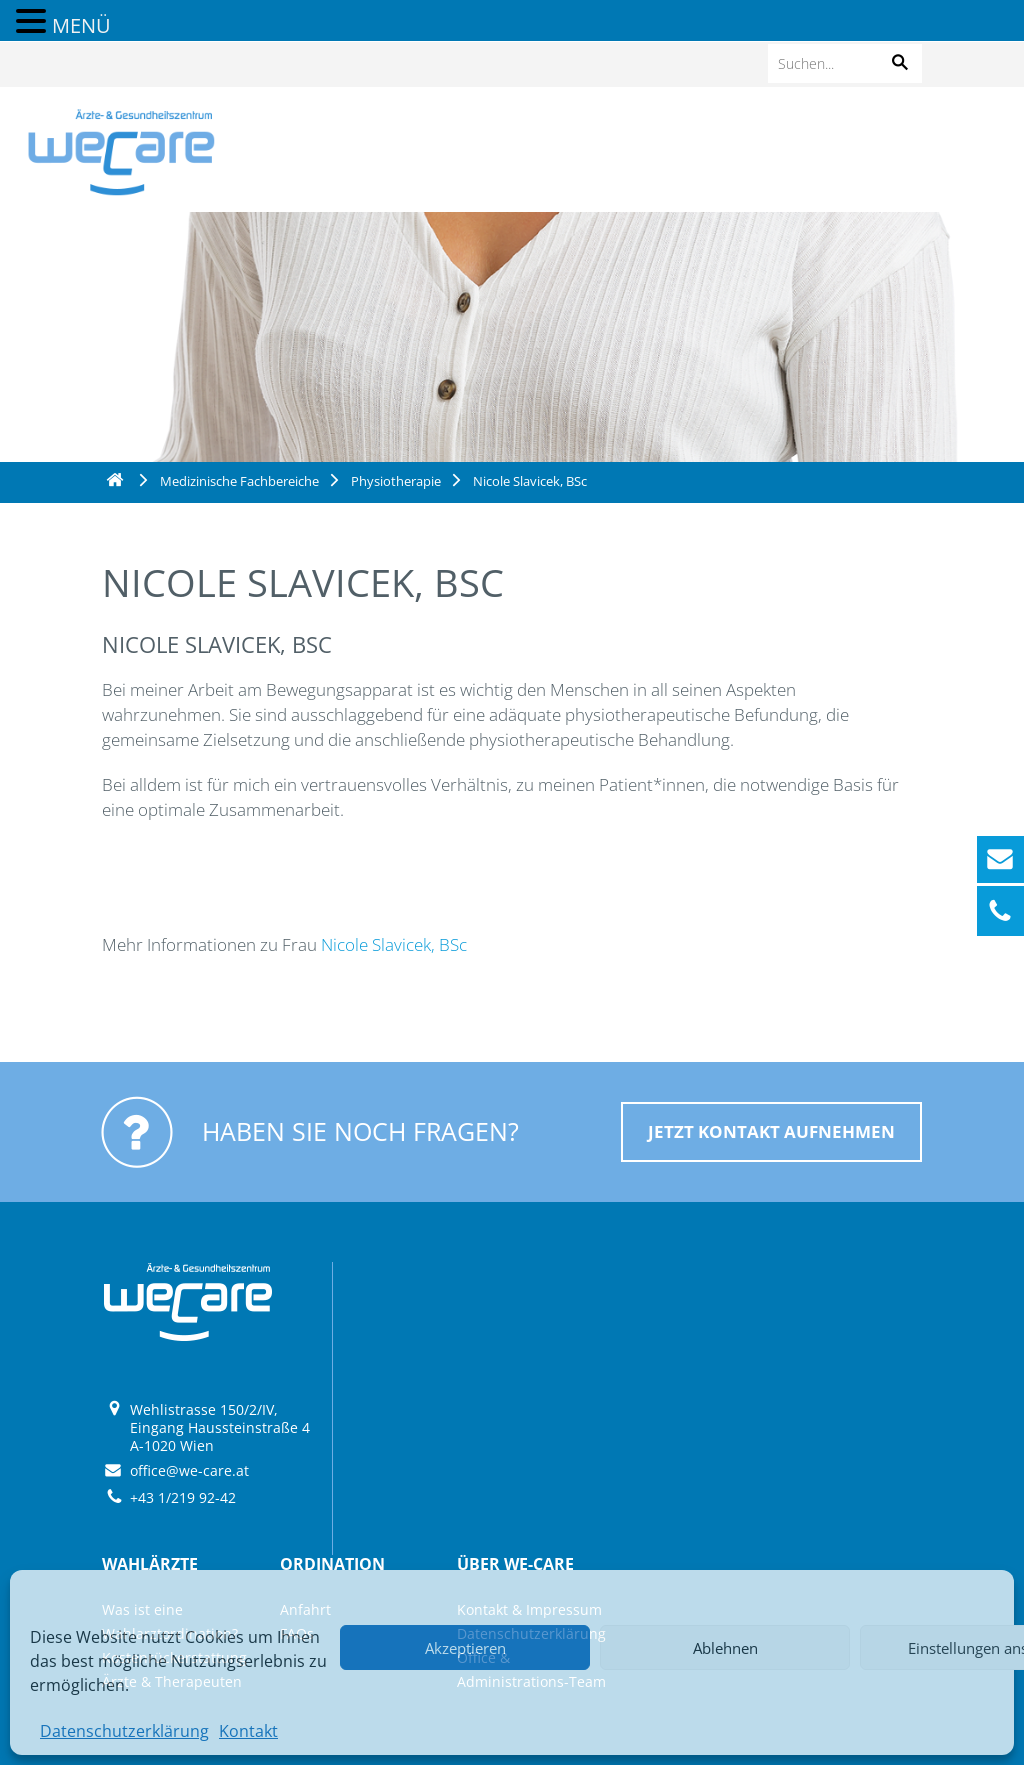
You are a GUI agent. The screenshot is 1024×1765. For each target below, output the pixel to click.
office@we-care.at (189, 1470)
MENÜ (81, 25)
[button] (900, 63)
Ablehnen (725, 1648)
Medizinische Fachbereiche (239, 481)
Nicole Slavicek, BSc (394, 944)
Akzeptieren (465, 1648)
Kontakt (248, 1731)
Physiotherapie (396, 481)
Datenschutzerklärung (124, 1731)
